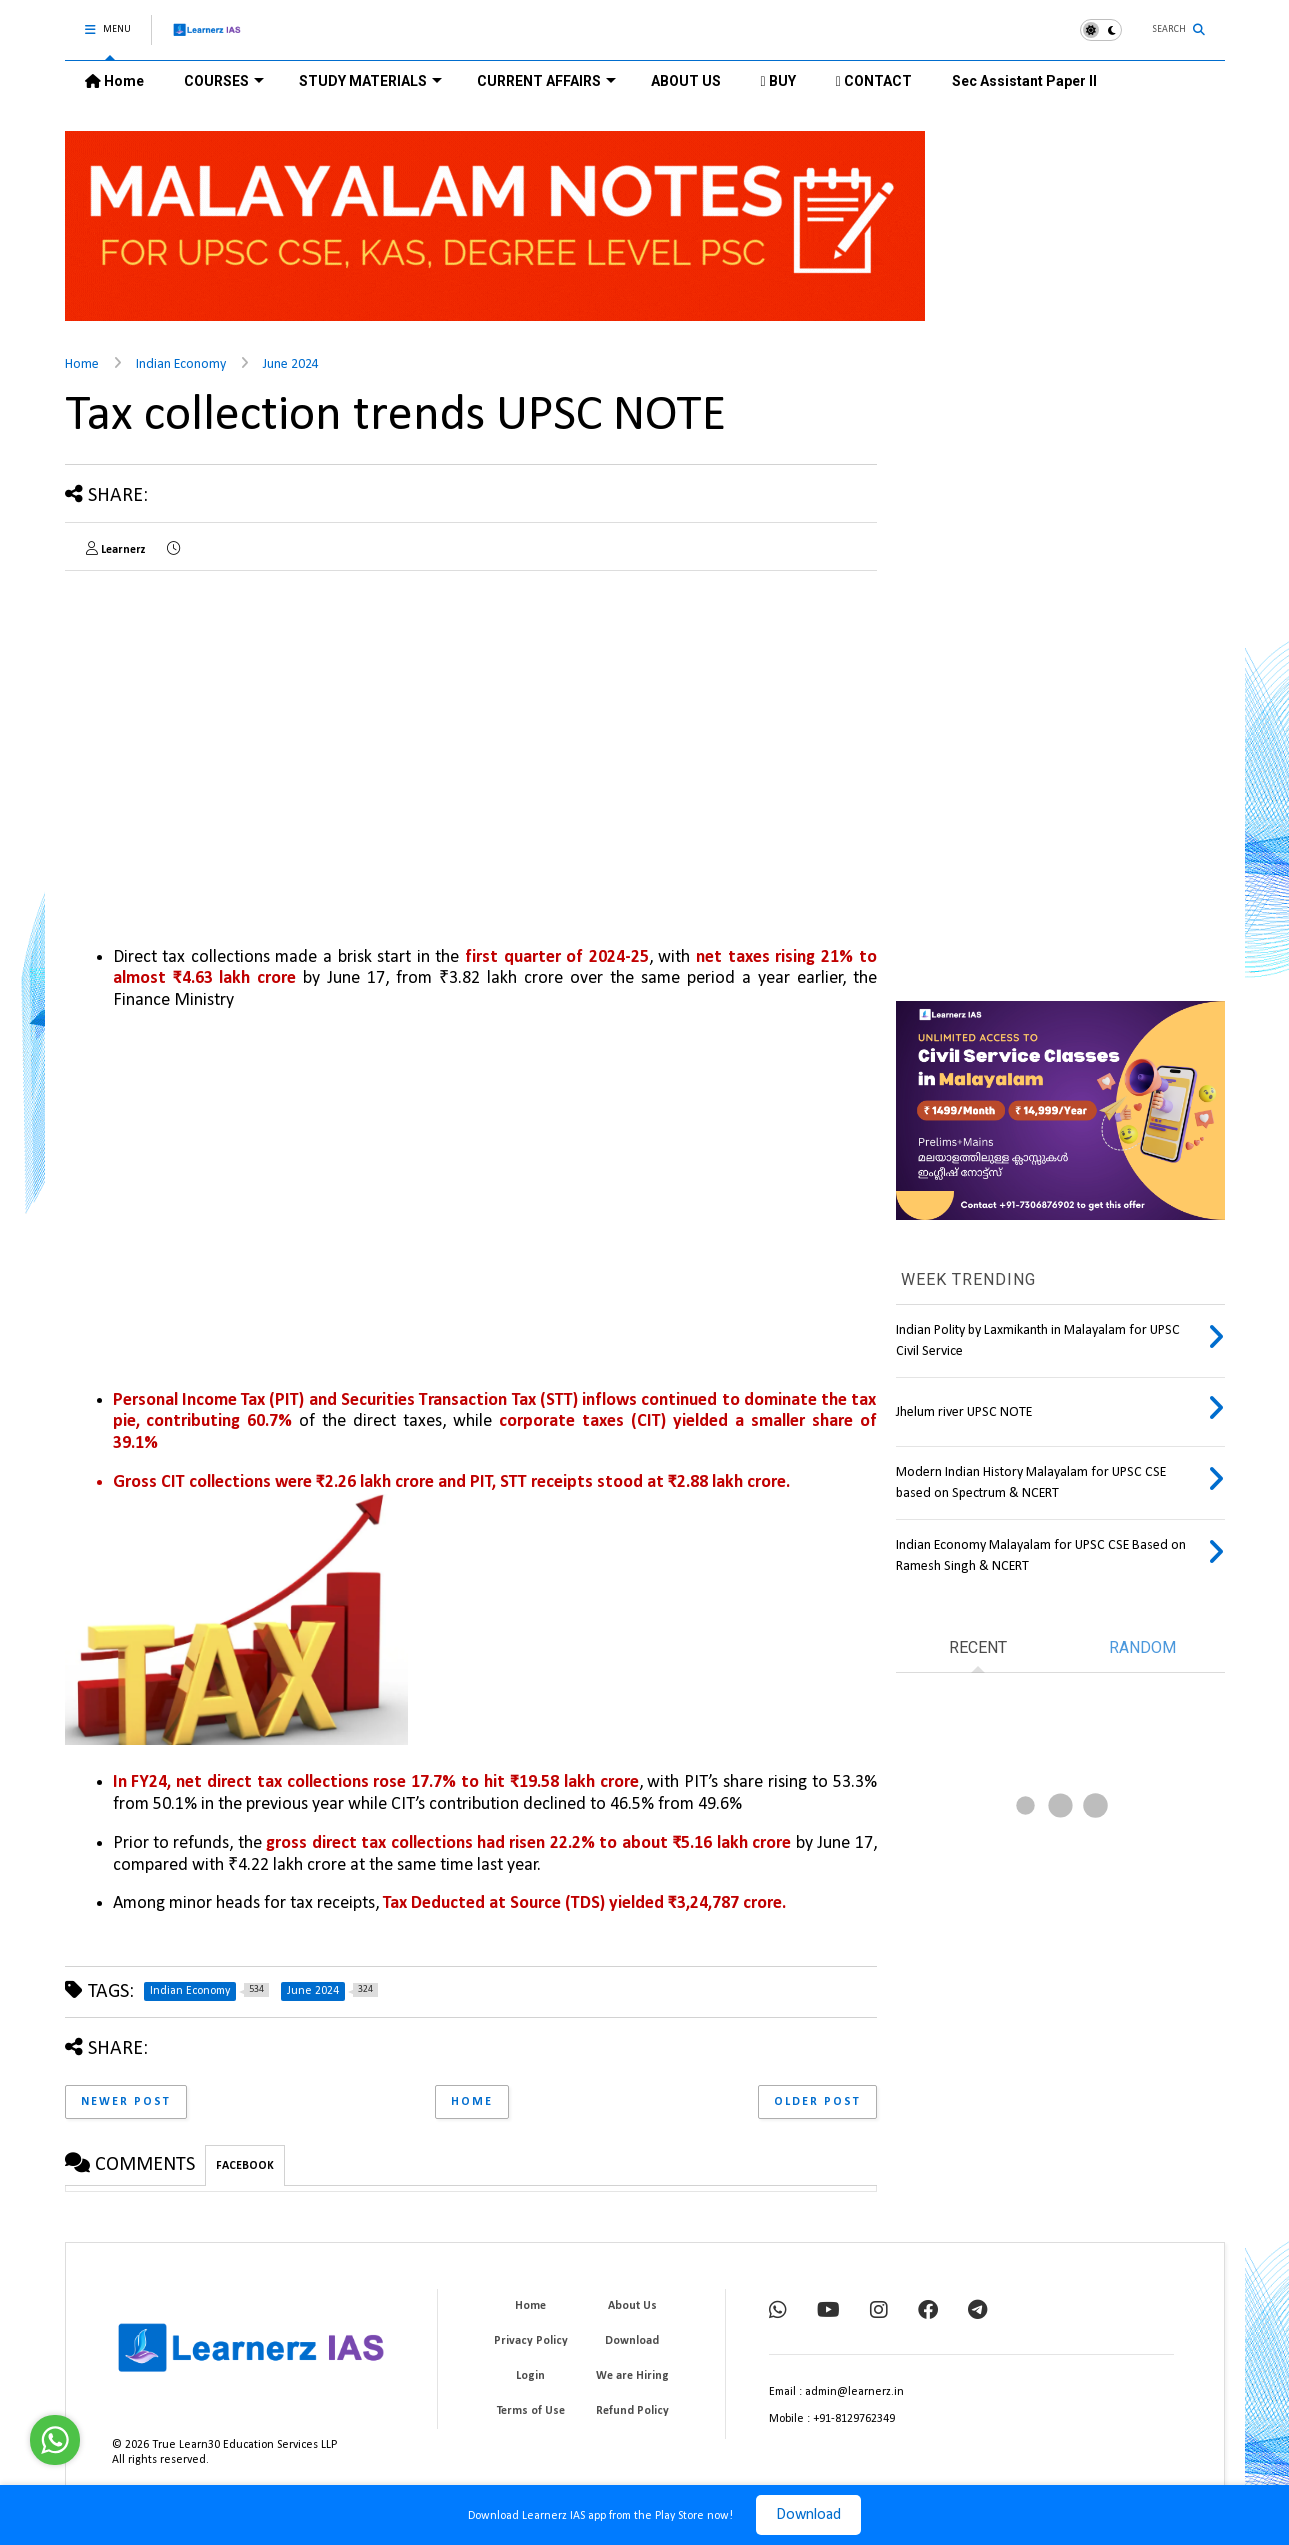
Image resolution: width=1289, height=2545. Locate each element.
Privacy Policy (531, 2341)
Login (530, 2376)
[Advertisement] (233, 726)
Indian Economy (181, 364)
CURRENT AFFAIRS (546, 81)
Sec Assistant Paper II (1024, 81)
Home (114, 81)
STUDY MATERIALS (370, 81)
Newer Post (126, 2102)
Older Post (817, 2102)
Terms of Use (531, 2411)
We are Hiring (632, 2376)
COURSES (224, 81)
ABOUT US (686, 81)
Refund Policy (632, 2411)
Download (808, 2515)
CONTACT (874, 81)
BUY (778, 81)
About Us (632, 2306)
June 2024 (291, 364)
